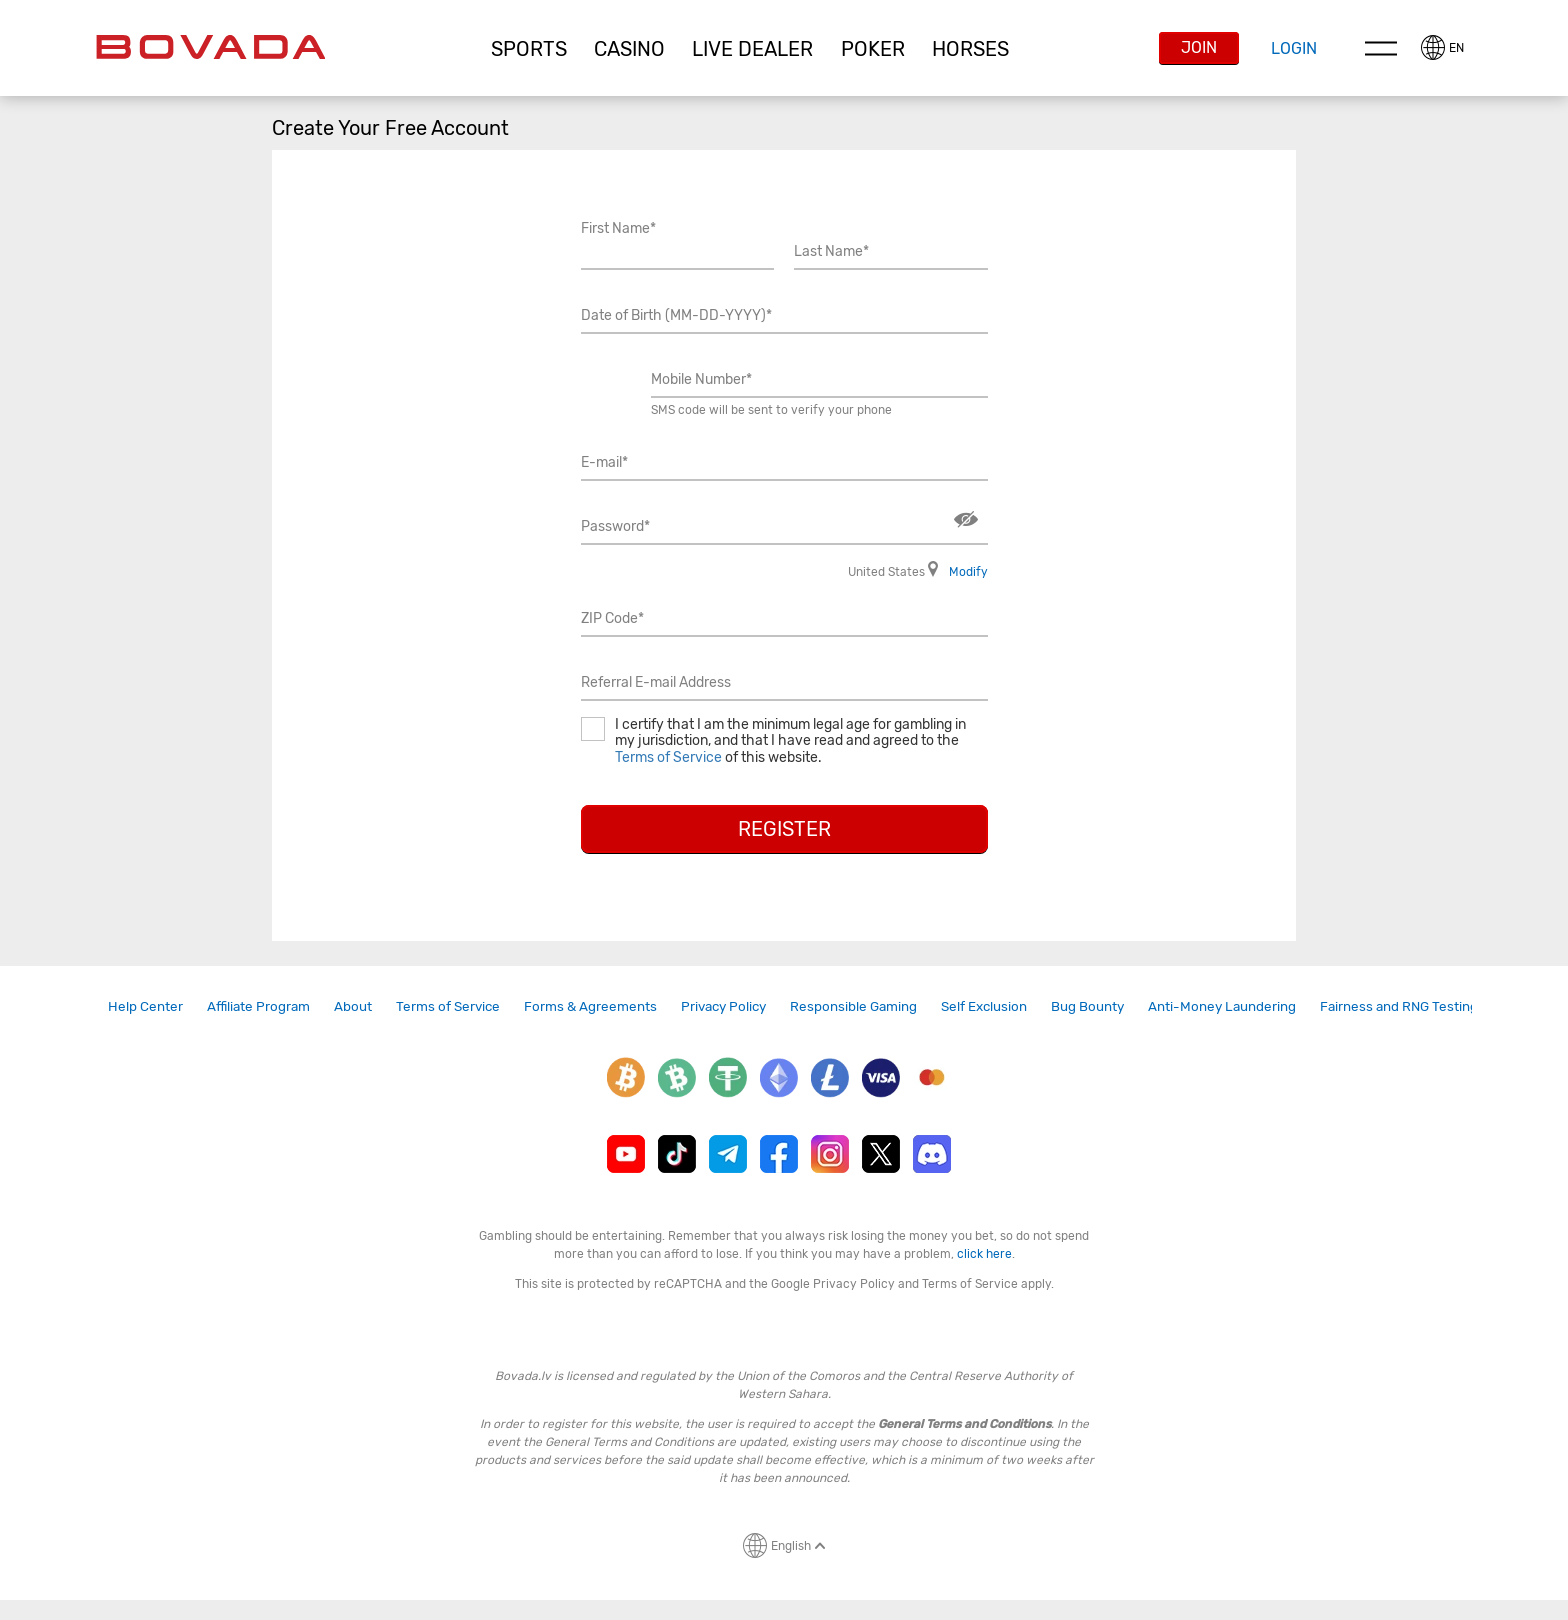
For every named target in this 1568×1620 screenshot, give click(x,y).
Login (1294, 48)
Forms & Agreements (590, 1006)
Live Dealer (752, 49)
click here (984, 1254)
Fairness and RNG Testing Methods (1428, 1006)
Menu (1381, 48)
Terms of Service (668, 757)
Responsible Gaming (853, 1006)
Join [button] (1199, 47)
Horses (970, 49)
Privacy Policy (723, 1006)
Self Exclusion (984, 1006)
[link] (145, 1006)
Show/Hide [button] (966, 519)
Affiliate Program (258, 1006)
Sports (529, 49)
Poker (873, 49)
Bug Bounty (1087, 1006)
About (353, 1006)
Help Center (145, 1006)
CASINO (629, 49)
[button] (528, 49)
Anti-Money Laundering (1222, 1006)
